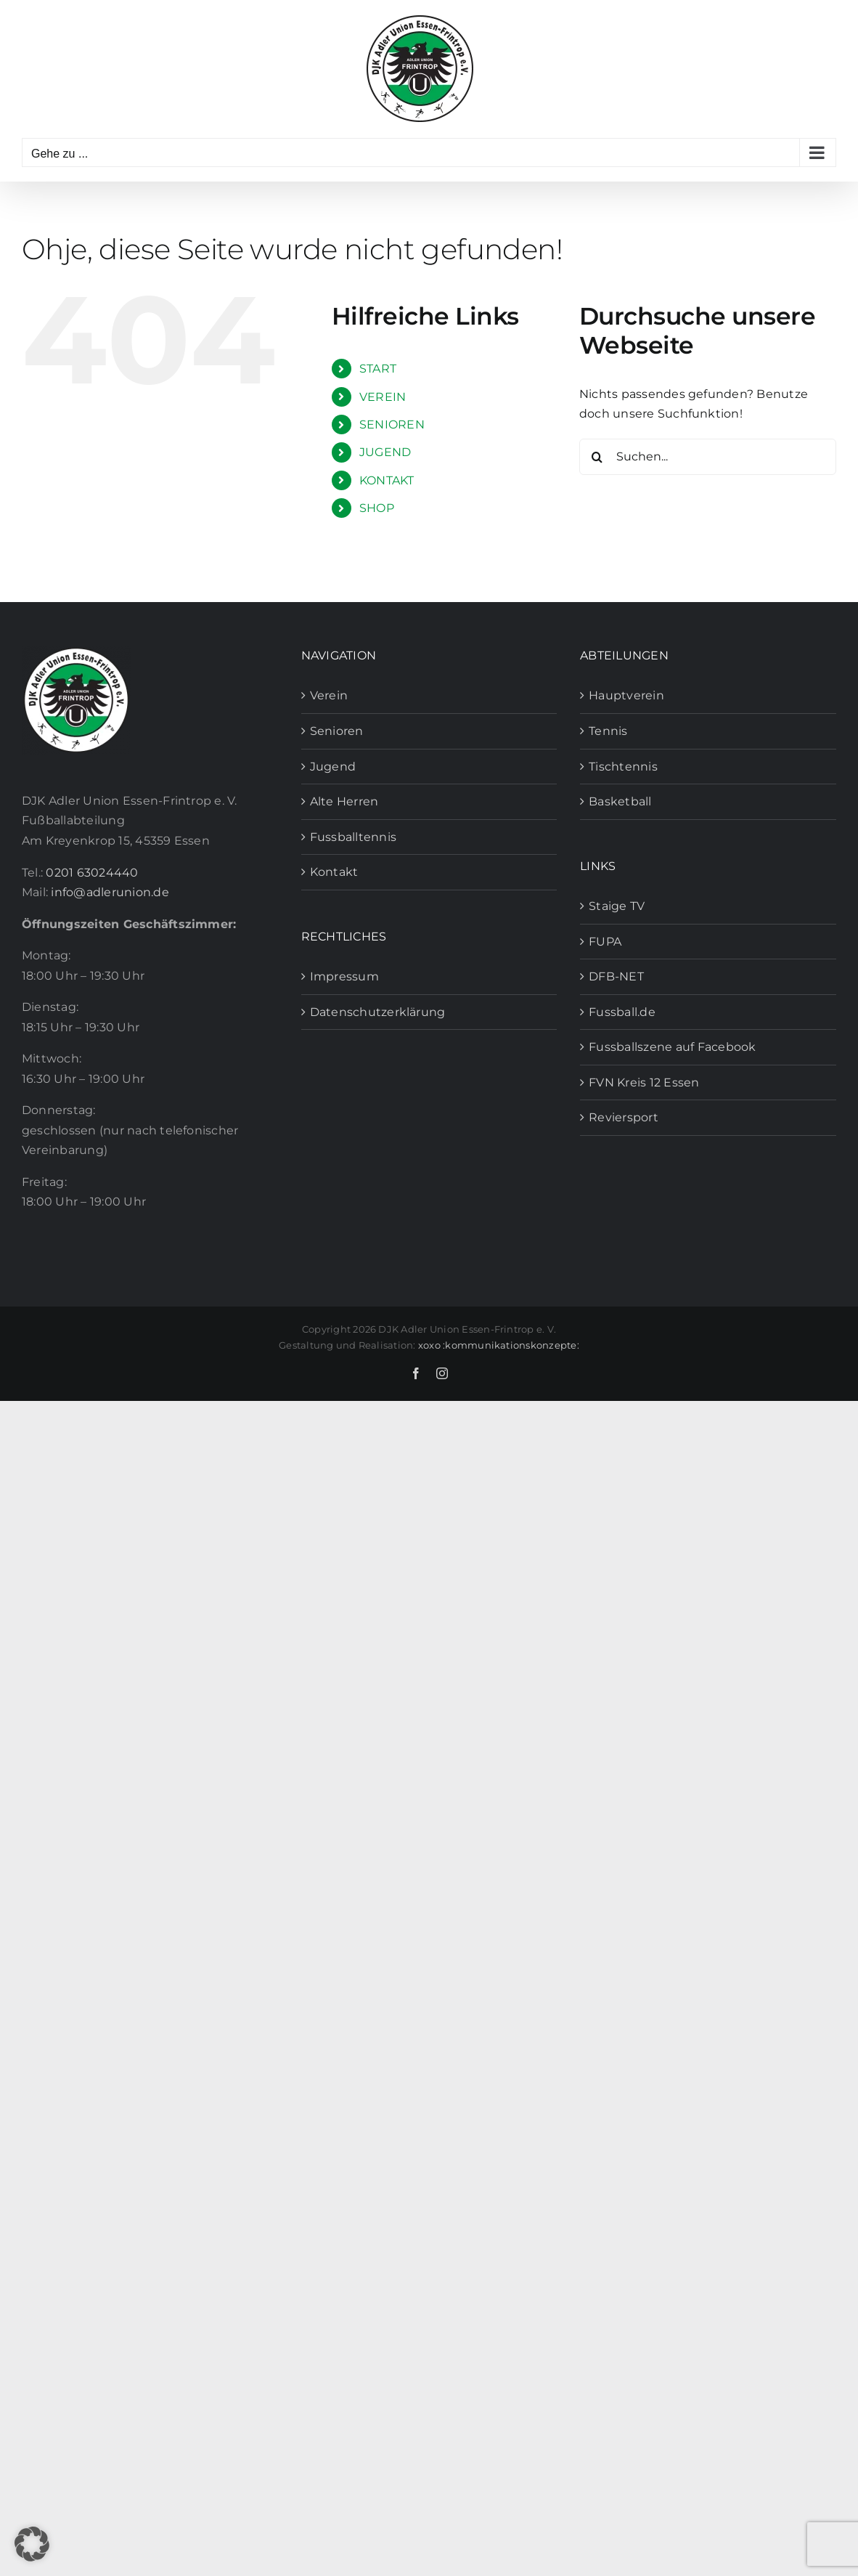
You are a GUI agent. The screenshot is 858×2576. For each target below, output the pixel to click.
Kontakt (334, 872)
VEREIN (382, 397)
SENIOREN (392, 424)
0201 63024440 (92, 872)
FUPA (605, 941)
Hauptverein (626, 695)
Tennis (608, 731)
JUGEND (385, 452)
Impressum (344, 976)
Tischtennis (623, 766)
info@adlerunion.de (109, 892)
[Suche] (597, 457)
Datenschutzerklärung (378, 1012)
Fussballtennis (353, 837)
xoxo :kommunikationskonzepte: (498, 1345)
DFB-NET (616, 976)
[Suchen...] (707, 457)
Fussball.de (622, 1012)
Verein (329, 695)
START (377, 368)
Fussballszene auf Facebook (672, 1047)
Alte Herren (344, 801)
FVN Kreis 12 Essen (644, 1082)
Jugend (333, 766)
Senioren (337, 731)
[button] (32, 2544)
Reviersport (623, 1117)
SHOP (376, 508)
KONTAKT (386, 480)
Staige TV (617, 906)
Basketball (620, 801)
